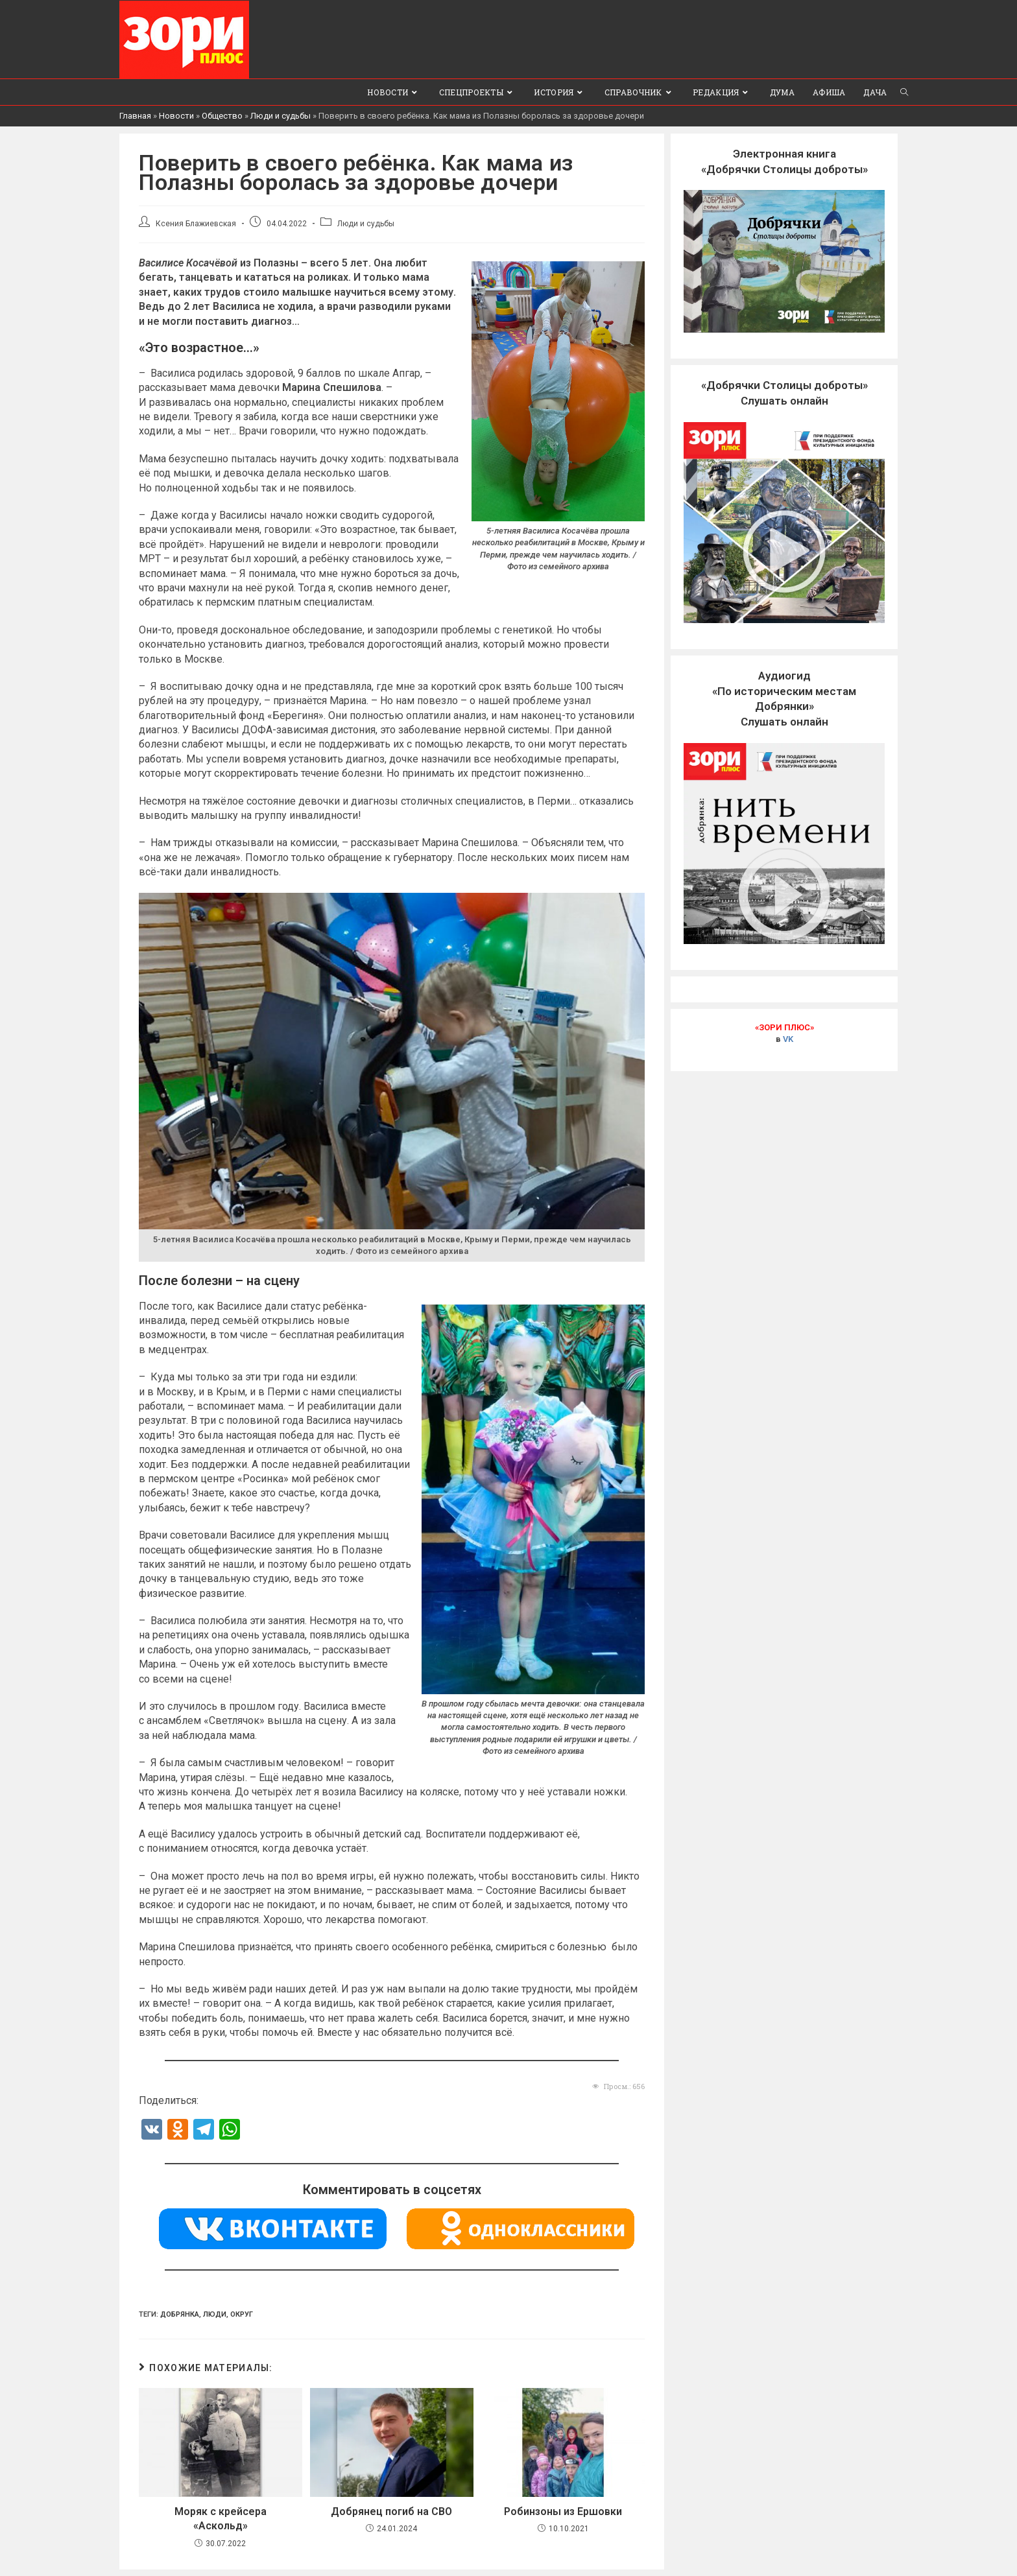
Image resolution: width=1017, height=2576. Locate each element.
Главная (135, 115)
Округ (241, 2314)
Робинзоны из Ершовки (563, 2511)
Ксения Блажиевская (196, 223)
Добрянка (179, 2314)
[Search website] (904, 91)
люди (214, 2314)
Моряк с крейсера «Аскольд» (220, 2518)
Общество (222, 115)
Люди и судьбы (280, 115)
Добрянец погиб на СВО (391, 2511)
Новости (176, 115)
